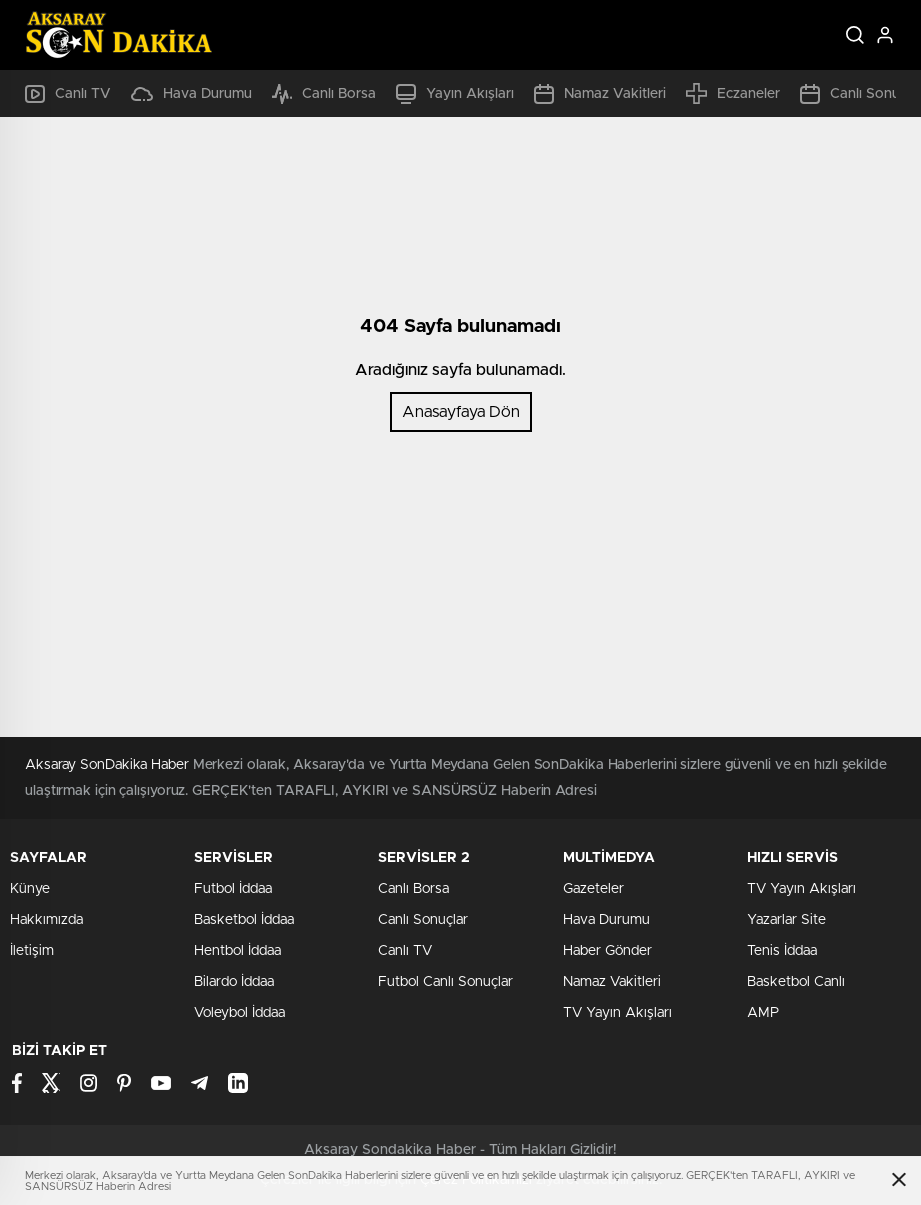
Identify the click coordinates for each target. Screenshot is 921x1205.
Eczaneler (733, 93)
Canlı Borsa (324, 94)
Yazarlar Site (786, 920)
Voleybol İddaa (239, 1013)
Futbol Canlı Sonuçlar (445, 982)
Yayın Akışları (455, 94)
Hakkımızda (46, 920)
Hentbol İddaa (237, 951)
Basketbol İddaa (244, 920)
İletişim (32, 951)
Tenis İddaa (782, 951)
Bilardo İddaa (234, 982)
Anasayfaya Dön (461, 412)
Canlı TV (68, 94)
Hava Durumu (191, 94)
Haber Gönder (607, 951)
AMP (763, 1013)
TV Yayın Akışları (617, 1013)
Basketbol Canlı (796, 982)
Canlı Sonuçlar (423, 920)
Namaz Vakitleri (600, 94)
